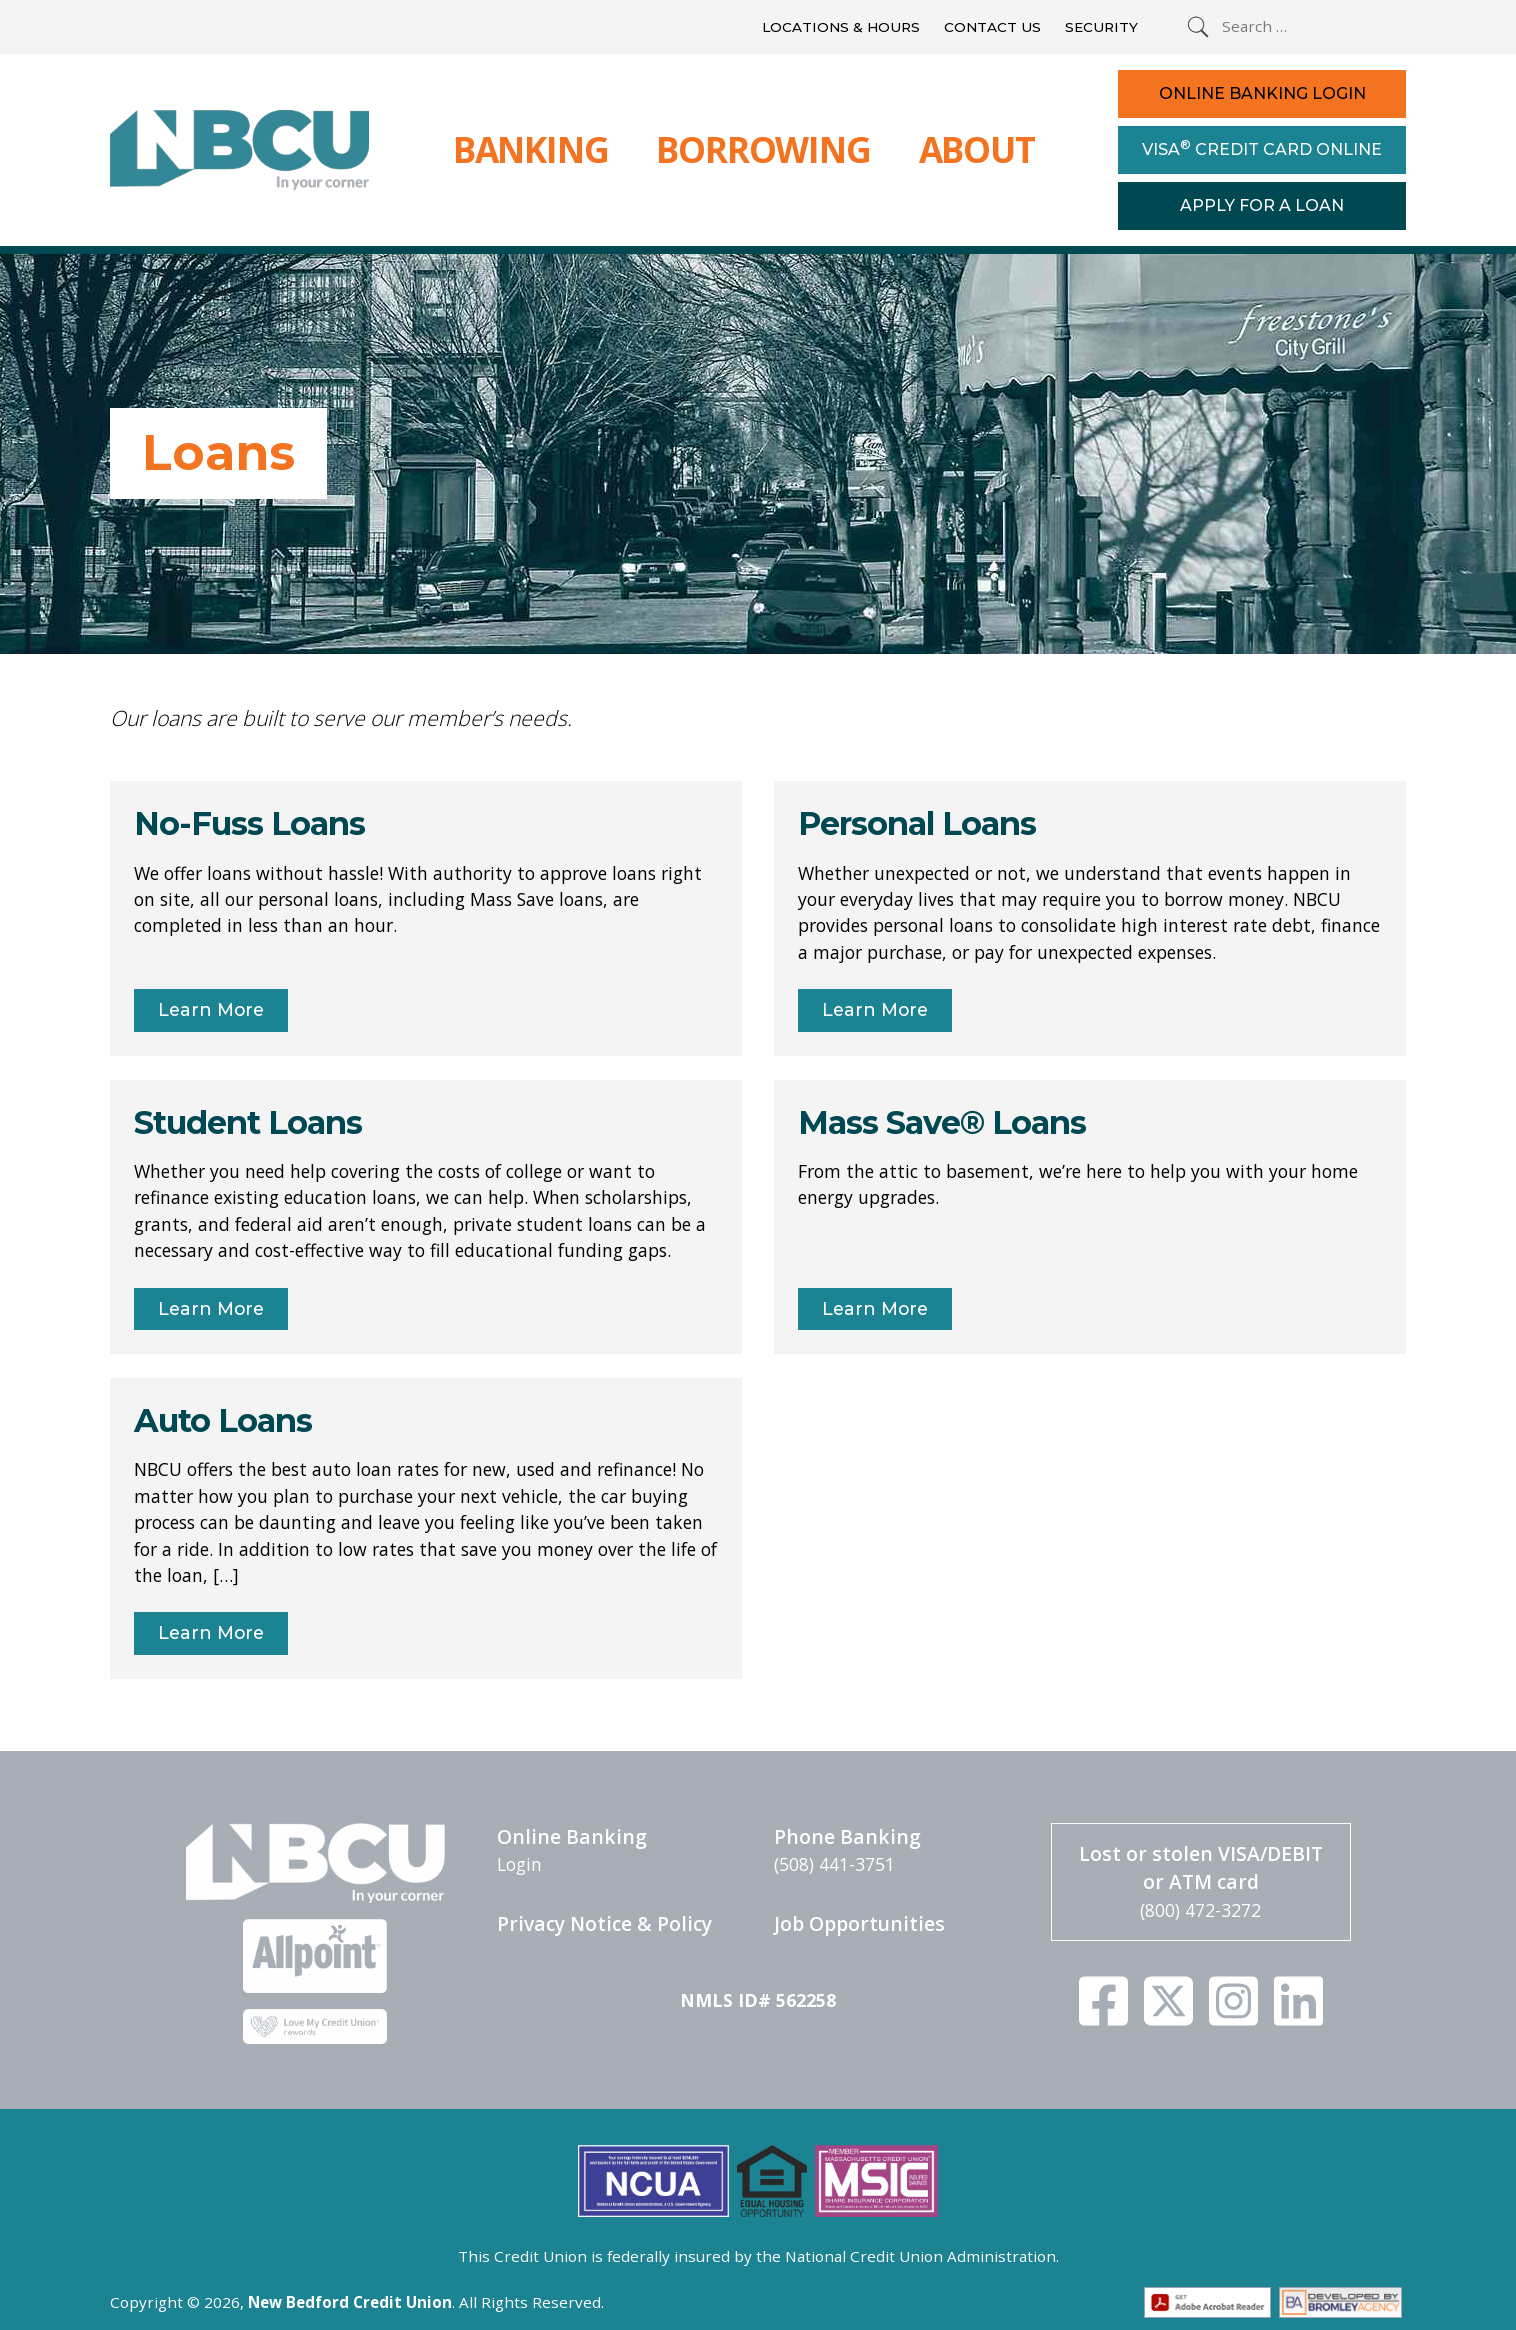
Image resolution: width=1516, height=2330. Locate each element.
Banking (531, 149)
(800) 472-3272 (1200, 1910)
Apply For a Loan (1262, 205)
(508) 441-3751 (834, 1864)
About (977, 149)
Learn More (211, 1009)
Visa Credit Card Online (1262, 148)
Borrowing (763, 149)
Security (1101, 27)
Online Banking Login (1262, 93)
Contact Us (992, 27)
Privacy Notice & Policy (604, 1923)
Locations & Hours (841, 27)
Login (519, 1864)
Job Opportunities (859, 1923)
